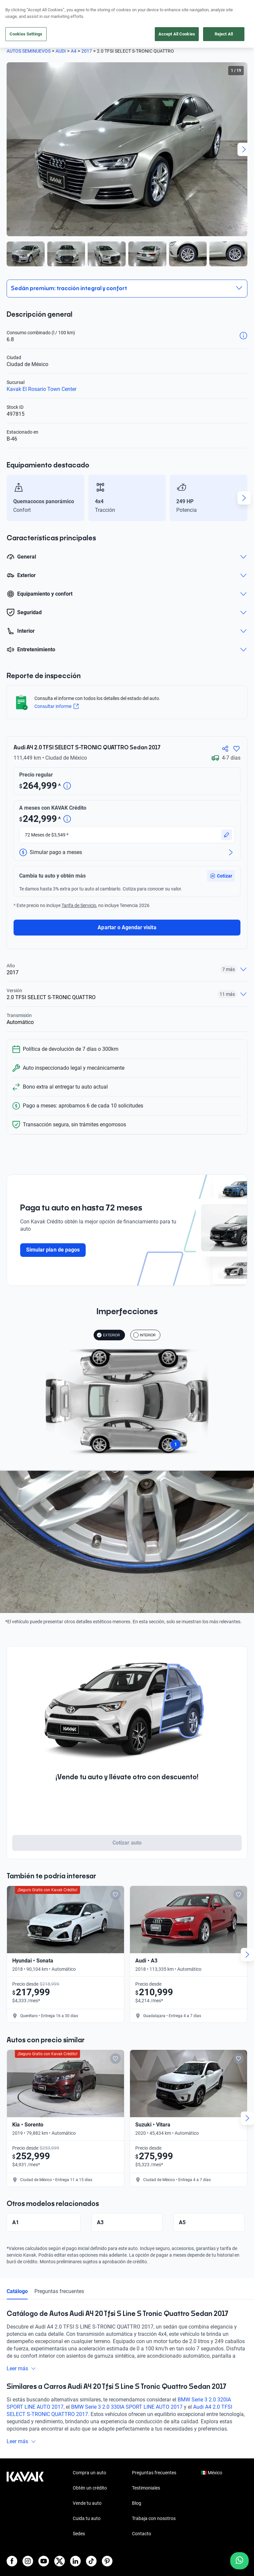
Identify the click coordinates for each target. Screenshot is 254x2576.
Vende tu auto (87, 2484)
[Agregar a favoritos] (236, 747)
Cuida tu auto (87, 2499)
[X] (59, 2542)
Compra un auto (89, 2453)
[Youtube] (43, 2542)
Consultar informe (58, 707)
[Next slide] (244, 149)
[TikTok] (91, 2542)
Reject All (224, 33)
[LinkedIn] (75, 2542)
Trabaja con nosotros (154, 2499)
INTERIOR (144, 1316)
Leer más (21, 2349)
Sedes (79, 2514)
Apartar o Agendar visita (127, 908)
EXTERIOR (108, 1316)
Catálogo (17, 2272)
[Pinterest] (107, 2542)
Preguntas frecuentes (59, 2272)
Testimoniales (146, 2469)
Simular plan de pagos (53, 1231)
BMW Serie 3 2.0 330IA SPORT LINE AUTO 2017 (127, 2388)
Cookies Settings (26, 33)
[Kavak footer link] (25, 2484)
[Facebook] (12, 2542)
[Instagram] (27, 2542)
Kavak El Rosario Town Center (41, 389)
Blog (136, 2484)
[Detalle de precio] (67, 783)
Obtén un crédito (90, 2469)
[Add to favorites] (115, 1876)
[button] (221, 857)
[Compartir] (225, 747)
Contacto (141, 2514)
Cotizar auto (127, 1824)
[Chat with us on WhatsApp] (239, 2560)
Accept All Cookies (176, 33)
